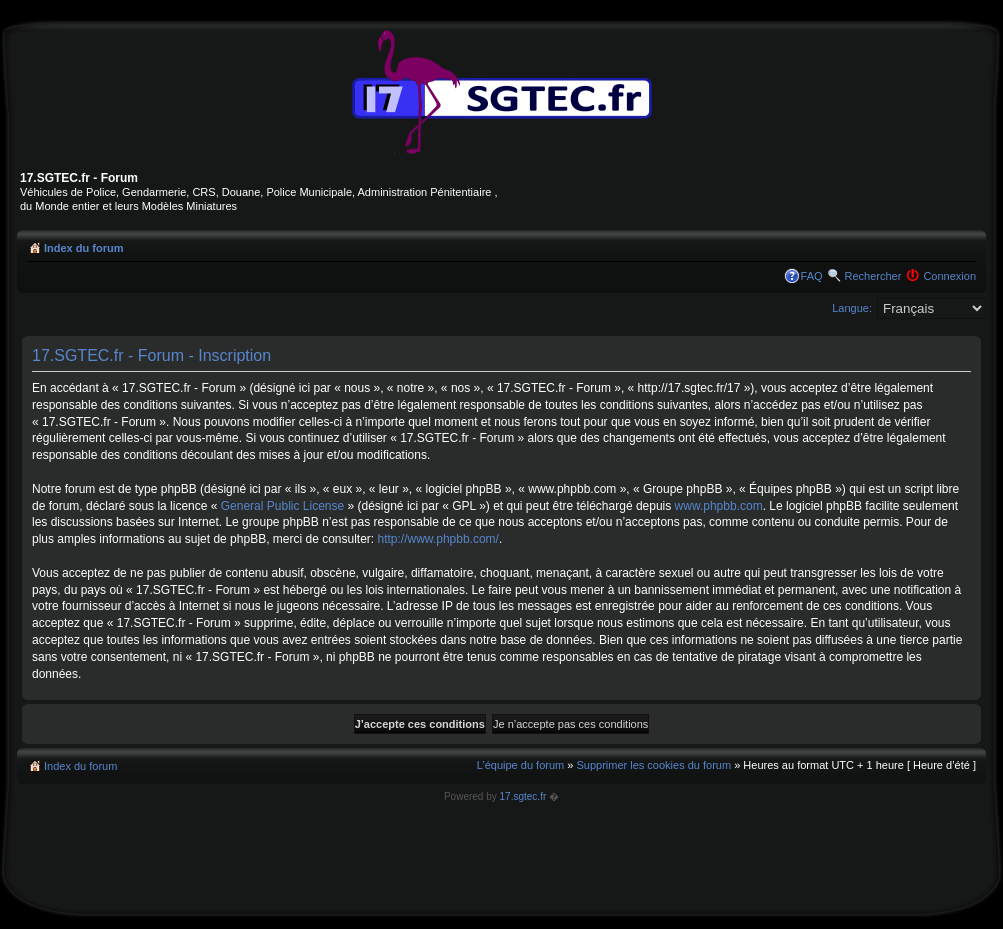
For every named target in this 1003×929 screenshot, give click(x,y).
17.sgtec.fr (523, 796)
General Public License (282, 506)
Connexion (949, 276)
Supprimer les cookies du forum (653, 765)
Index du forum (83, 248)
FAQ (812, 276)
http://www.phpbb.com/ (438, 539)
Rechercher (873, 276)
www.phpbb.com (719, 506)
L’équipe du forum (520, 765)
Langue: (852, 308)
